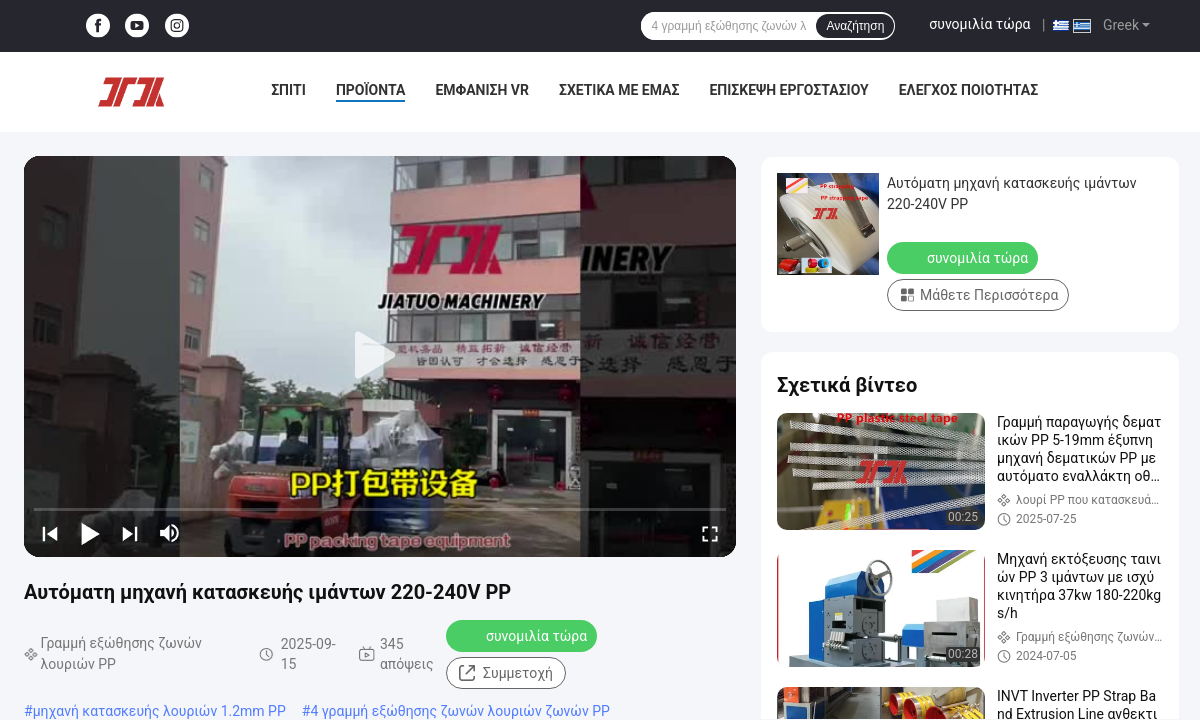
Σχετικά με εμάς (619, 90)
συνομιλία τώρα (979, 24)
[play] (380, 356)
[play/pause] (90, 533)
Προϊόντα (371, 90)
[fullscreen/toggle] (710, 533)
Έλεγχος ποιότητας (968, 90)
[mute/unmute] (170, 533)
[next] (130, 533)
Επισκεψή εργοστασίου (788, 90)
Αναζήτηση (855, 26)
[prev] (50, 533)
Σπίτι (288, 90)
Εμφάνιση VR (482, 90)
